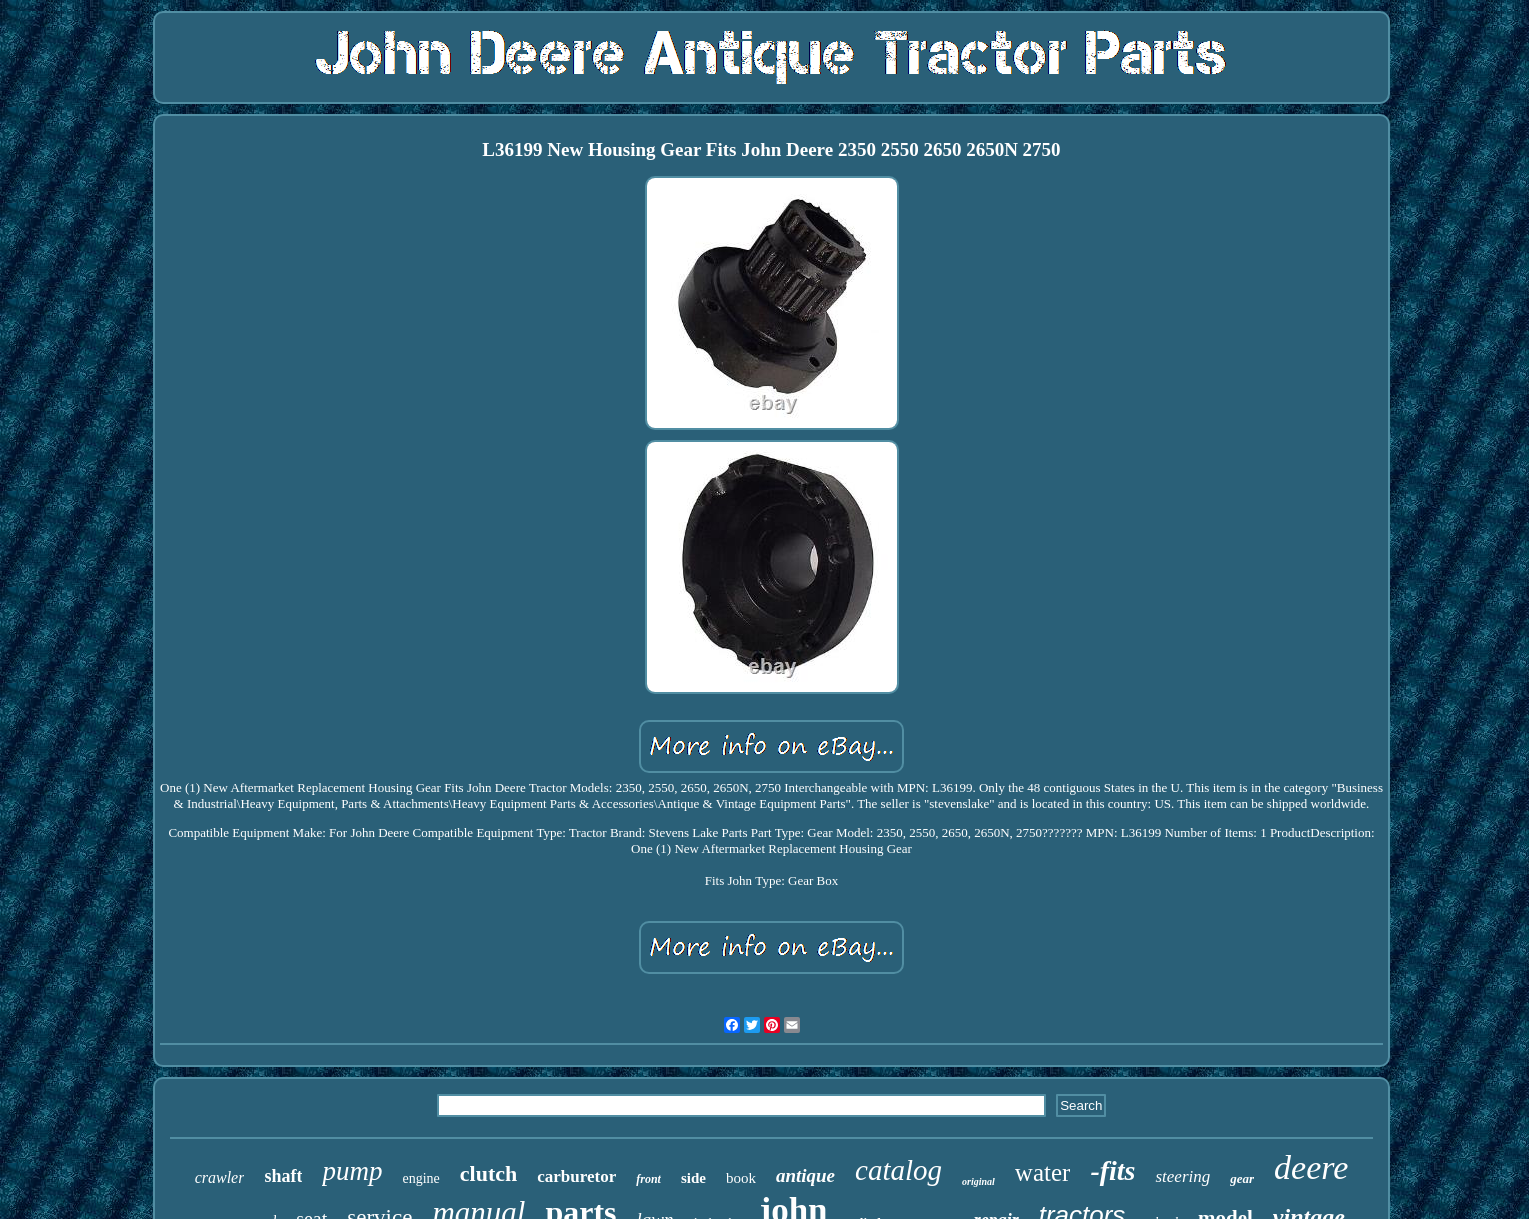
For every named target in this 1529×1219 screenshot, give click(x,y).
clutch (488, 1173)
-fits (1112, 1170)
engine (420, 1178)
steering (1182, 1176)
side (693, 1178)
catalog (898, 1170)
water (1043, 1172)
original (978, 1181)
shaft (283, 1176)
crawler (220, 1177)
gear (1242, 1178)
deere (1311, 1167)
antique (805, 1175)
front (648, 1179)
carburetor (576, 1176)
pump (352, 1171)
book (741, 1178)
